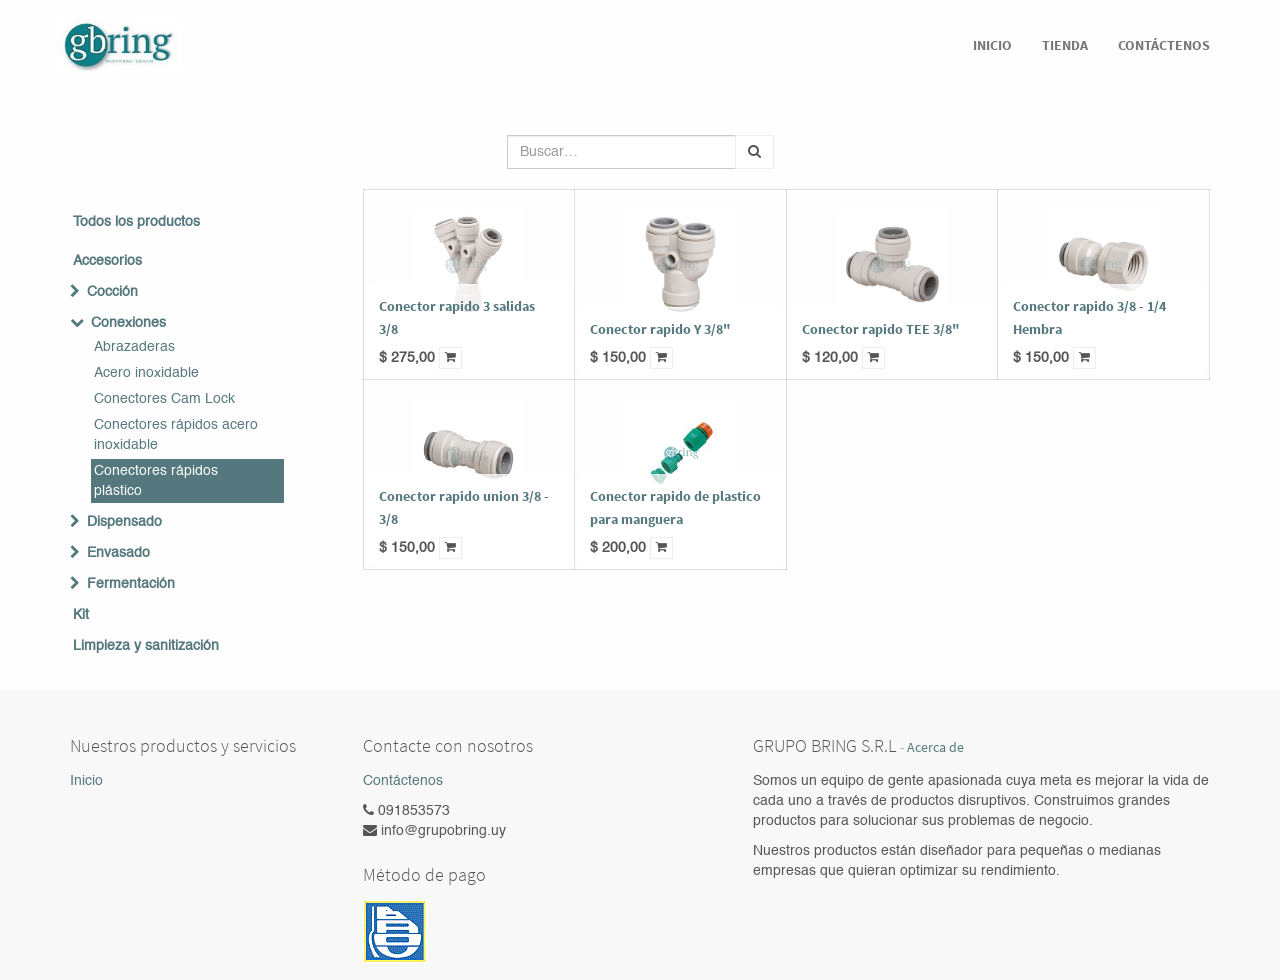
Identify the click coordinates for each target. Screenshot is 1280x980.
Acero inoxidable (146, 373)
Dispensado (124, 522)
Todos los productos (136, 222)
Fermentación (131, 584)
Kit (81, 615)
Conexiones (128, 323)
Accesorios (107, 261)
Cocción (112, 292)
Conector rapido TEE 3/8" (881, 329)
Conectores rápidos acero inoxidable (176, 435)
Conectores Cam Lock (164, 399)
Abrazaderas (134, 347)
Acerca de (935, 747)
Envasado (118, 553)
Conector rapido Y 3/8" (660, 329)
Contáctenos (403, 781)
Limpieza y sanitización (146, 646)
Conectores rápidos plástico (156, 481)
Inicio (86, 781)
